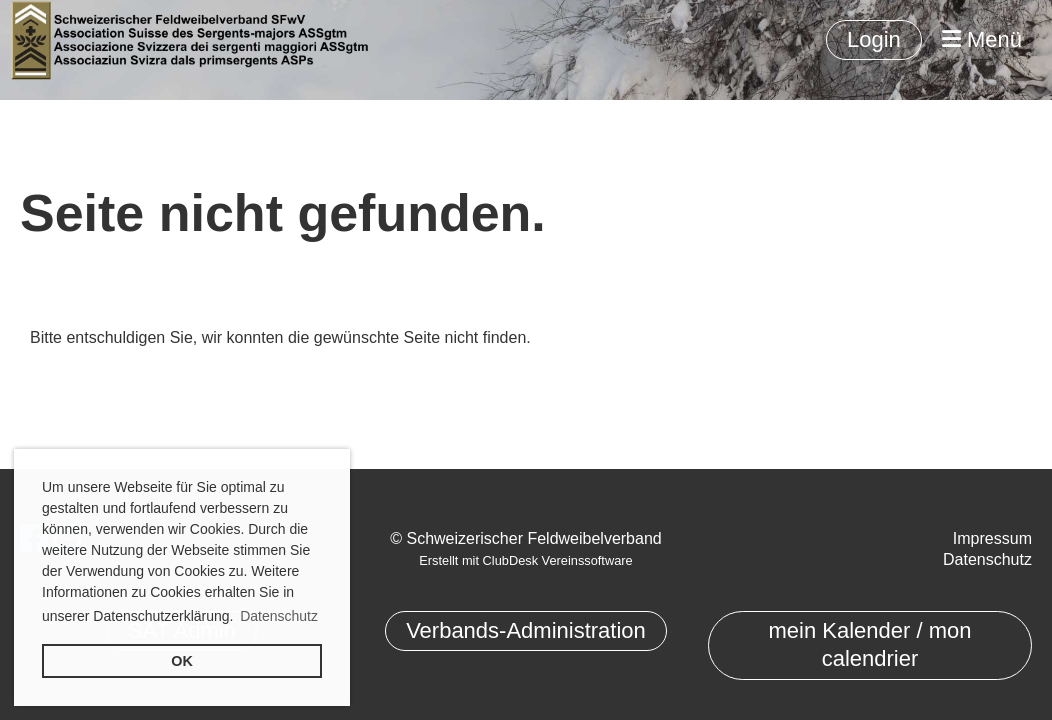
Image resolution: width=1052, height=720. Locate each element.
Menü (982, 39)
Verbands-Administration (526, 630)
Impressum (992, 538)
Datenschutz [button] (279, 616)
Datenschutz (987, 559)
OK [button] (182, 661)
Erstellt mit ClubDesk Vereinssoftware (525, 560)
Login (874, 39)
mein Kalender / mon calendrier (869, 645)
